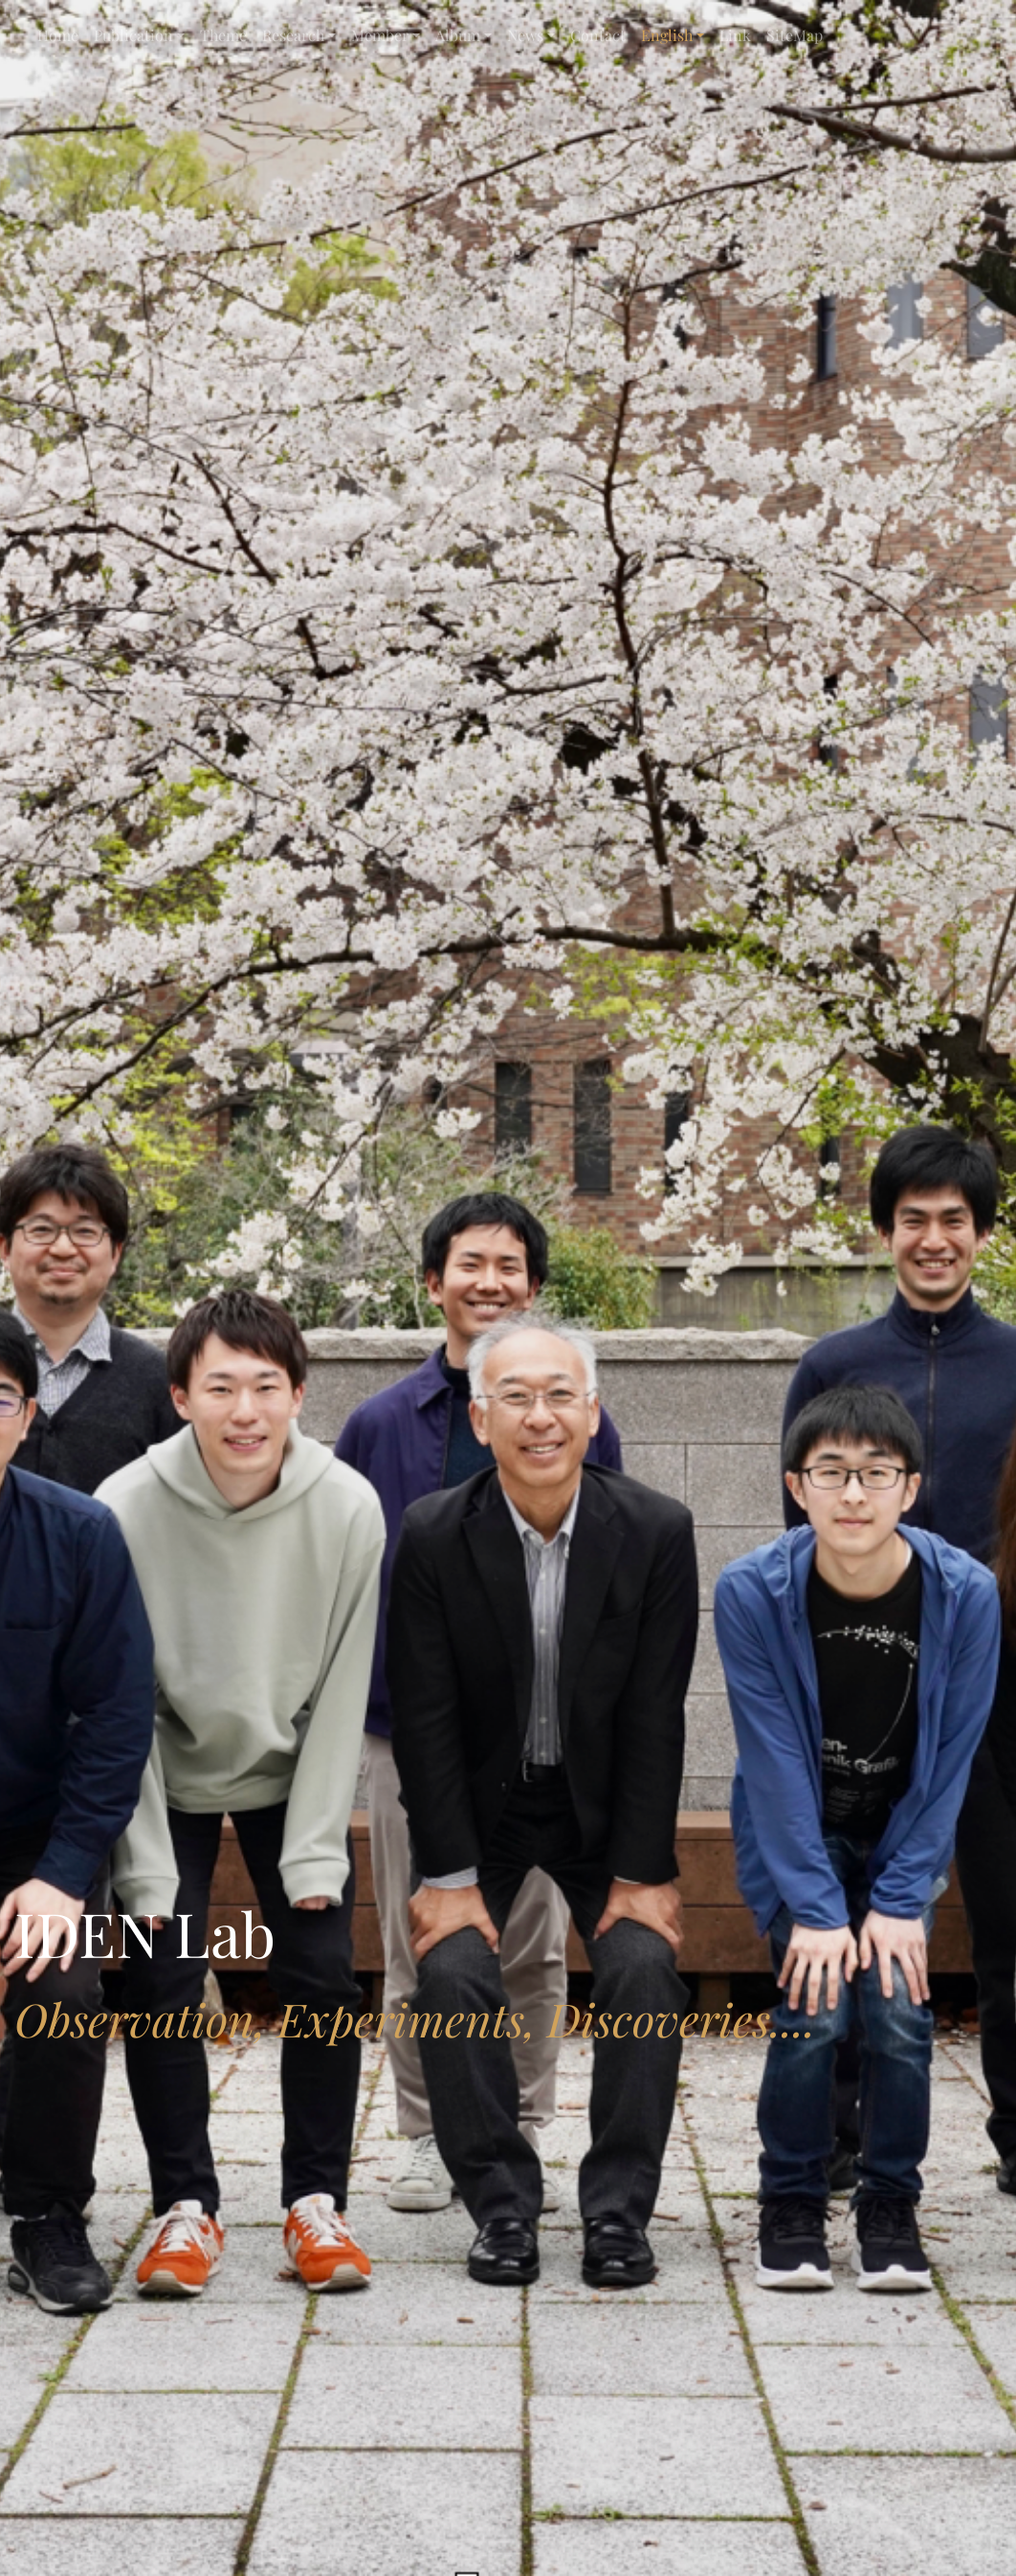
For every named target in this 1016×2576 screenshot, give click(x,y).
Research (293, 35)
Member (380, 35)
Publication (133, 35)
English (667, 35)
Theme (223, 35)
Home (57, 35)
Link (735, 35)
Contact (598, 35)
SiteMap (794, 35)
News (525, 35)
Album (457, 35)
